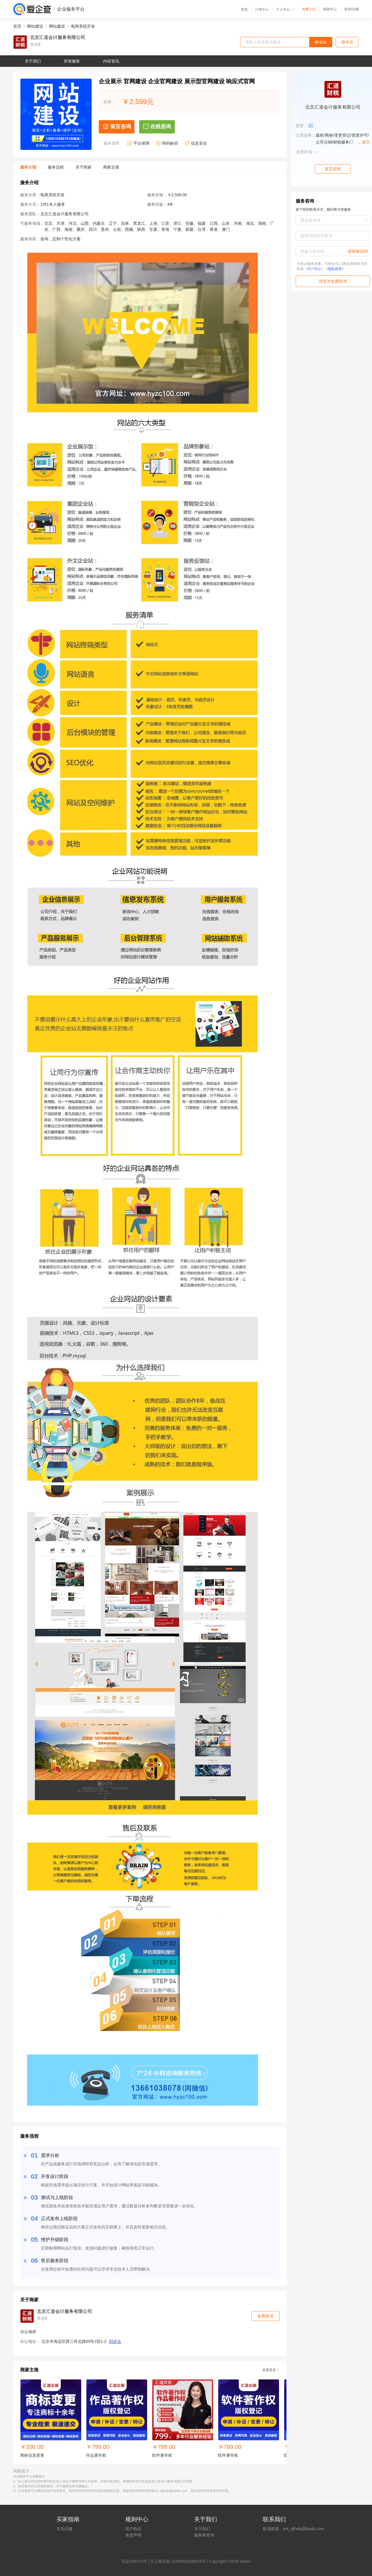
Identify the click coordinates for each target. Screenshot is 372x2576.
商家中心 (330, 9)
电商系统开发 (83, 26)
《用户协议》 (314, 269)
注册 (355, 9)
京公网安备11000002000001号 (178, 2561)
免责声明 (133, 2535)
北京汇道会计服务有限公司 (57, 37)
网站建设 (35, 26)
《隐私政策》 (334, 269)
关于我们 (202, 2528)
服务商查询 (204, 2535)
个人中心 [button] (285, 9)
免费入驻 (309, 9)
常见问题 (64, 2528)
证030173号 (136, 2561)
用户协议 (133, 2528)
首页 (244, 9)
